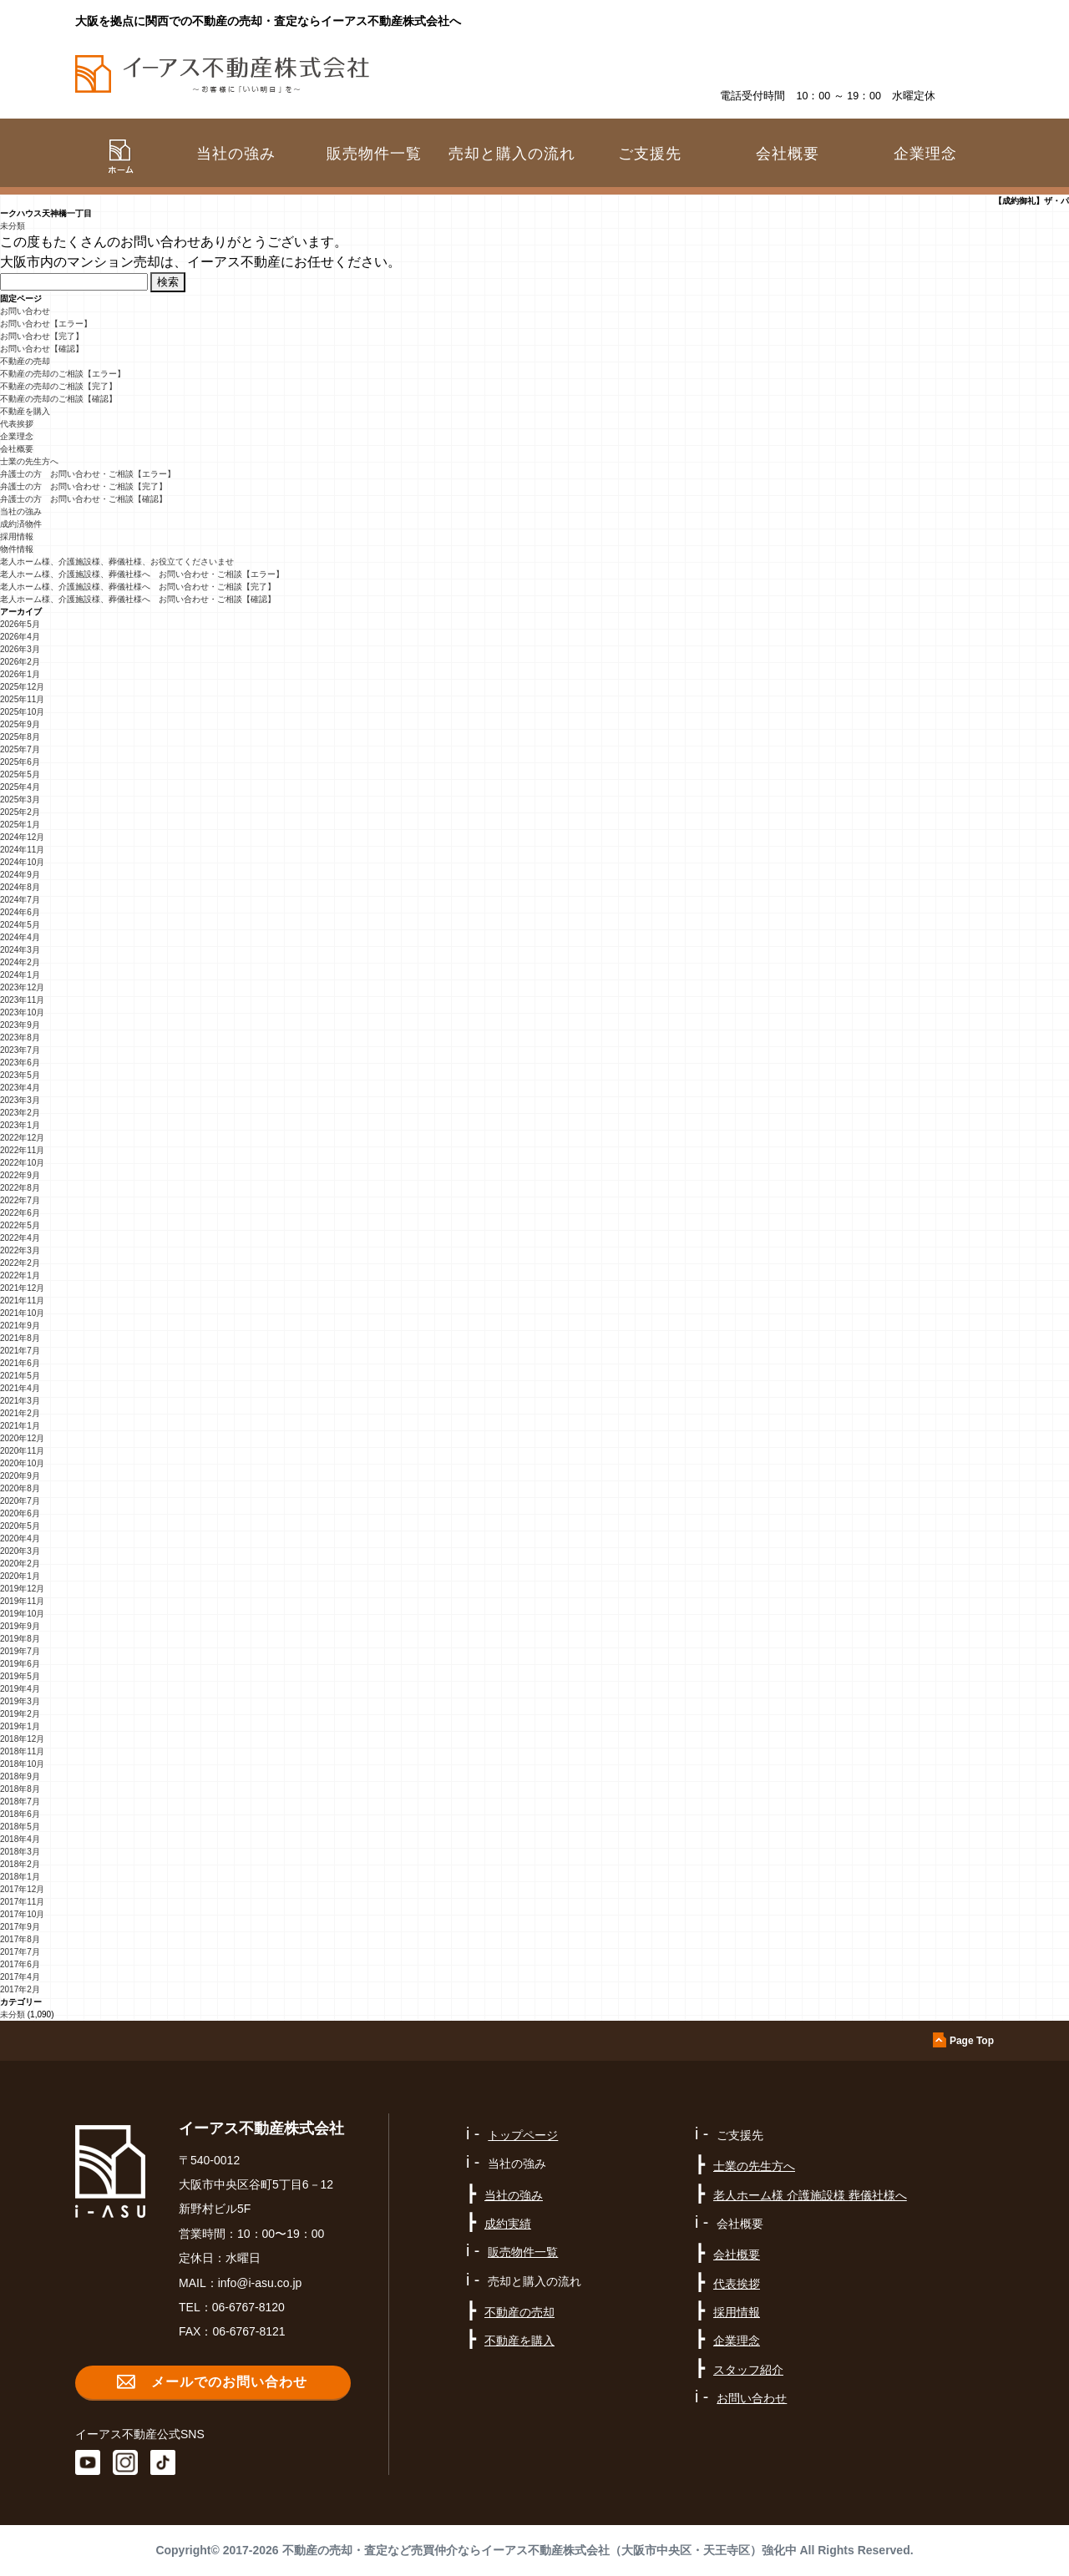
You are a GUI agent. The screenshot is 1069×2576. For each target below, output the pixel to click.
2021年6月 (20, 1363)
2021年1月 (20, 1425)
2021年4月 (20, 1388)
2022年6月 (20, 1212)
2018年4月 (20, 1839)
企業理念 (925, 153)
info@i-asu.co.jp (260, 2283)
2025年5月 (20, 774)
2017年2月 (20, 1989)
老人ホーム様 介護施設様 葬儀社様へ (810, 2195)
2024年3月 (20, 949)
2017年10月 (22, 1914)
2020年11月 (22, 1450)
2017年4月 (20, 1976)
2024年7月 (20, 899)
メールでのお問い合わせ (229, 2382)
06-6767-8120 (248, 2307)
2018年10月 (22, 1764)
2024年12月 (22, 837)
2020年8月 (20, 1488)
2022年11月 (22, 1150)
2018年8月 (20, 1789)
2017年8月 (20, 1939)
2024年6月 (20, 912)
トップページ (523, 2135)
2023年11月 (22, 1000)
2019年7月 (20, 1651)
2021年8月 (20, 1338)
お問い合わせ (25, 311)
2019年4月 (20, 1688)
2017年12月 (22, 1889)
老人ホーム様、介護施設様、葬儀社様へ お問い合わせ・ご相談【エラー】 (142, 574)
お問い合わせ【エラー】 (46, 323)
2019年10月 (22, 1613)
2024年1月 (20, 974)
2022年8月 (20, 1187)
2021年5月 (20, 1375)
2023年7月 (20, 1050)
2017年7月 (20, 1951)
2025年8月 (20, 736)
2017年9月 (20, 1926)
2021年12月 (22, 1288)
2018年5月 (20, 1826)
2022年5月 (20, 1225)
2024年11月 (22, 849)
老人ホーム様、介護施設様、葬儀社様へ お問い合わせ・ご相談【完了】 (138, 586)
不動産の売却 (25, 361)
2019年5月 (20, 1676)
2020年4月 (20, 1538)
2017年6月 (20, 1964)
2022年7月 (20, 1200)
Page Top (972, 2041)
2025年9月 (20, 724)
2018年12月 (22, 1738)
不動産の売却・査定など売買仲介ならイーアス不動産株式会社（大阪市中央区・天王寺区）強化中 (539, 2550)
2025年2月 (20, 812)
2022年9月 (20, 1175)
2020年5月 (20, 1526)
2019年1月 (20, 1726)
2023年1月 (20, 1125)
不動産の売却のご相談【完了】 (58, 386)
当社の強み (21, 511)
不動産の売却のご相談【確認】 (58, 398)
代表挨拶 (16, 423)
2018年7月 (20, 1801)
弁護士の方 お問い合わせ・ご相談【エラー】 (87, 473)
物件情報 (16, 549)
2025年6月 (20, 762)
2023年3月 (20, 1100)
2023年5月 (20, 1075)
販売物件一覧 (374, 153)
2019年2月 (20, 1713)
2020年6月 (20, 1513)
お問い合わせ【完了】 (42, 336)
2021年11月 (22, 1300)
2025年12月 (22, 686)
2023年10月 (22, 1012)
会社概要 (16, 448)
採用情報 (16, 536)
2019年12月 (22, 1588)
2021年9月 (20, 1325)
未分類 (12, 225)
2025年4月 (20, 787)
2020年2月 (20, 1563)
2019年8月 (20, 1638)
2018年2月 (20, 1864)
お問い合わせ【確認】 (42, 348)
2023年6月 (20, 1062)
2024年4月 (20, 937)
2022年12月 (22, 1137)
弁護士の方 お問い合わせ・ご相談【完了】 (83, 486)
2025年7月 (20, 749)
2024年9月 (20, 874)
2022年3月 (20, 1250)
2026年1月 (20, 674)
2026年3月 (20, 649)
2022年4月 (20, 1237)
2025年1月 (20, 824)
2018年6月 (20, 1814)
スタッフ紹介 (748, 2369)
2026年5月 (20, 624)
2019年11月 (22, 1601)
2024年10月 (22, 862)
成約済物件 (21, 524)
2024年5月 (20, 924)
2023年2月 (20, 1112)
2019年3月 (20, 1701)
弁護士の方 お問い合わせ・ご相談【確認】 (83, 499)
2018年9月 (20, 1776)
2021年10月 (22, 1313)
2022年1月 (20, 1275)
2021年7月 (20, 1350)
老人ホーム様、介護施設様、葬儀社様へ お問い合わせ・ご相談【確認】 (138, 599)
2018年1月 (20, 1876)
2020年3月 (20, 1551)
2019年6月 (20, 1663)
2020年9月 (20, 1475)
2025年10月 (22, 711)
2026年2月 (20, 661)
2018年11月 (22, 1751)
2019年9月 (20, 1626)
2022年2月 (20, 1263)
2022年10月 (22, 1162)
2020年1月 (20, 1576)
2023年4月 (20, 1087)
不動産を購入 (25, 411)
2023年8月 (20, 1037)
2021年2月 (20, 1413)
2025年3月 (20, 799)
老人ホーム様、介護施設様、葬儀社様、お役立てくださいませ (117, 561)
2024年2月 (20, 962)
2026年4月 (20, 636)
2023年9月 (20, 1025)
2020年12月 (22, 1438)
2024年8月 (20, 887)
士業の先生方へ (29, 461)
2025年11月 (22, 699)
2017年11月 (22, 1901)
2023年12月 (22, 987)
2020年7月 (20, 1501)
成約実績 (507, 2223)
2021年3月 (20, 1400)
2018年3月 (20, 1851)
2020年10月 (22, 1463)
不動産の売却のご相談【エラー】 (62, 373)
